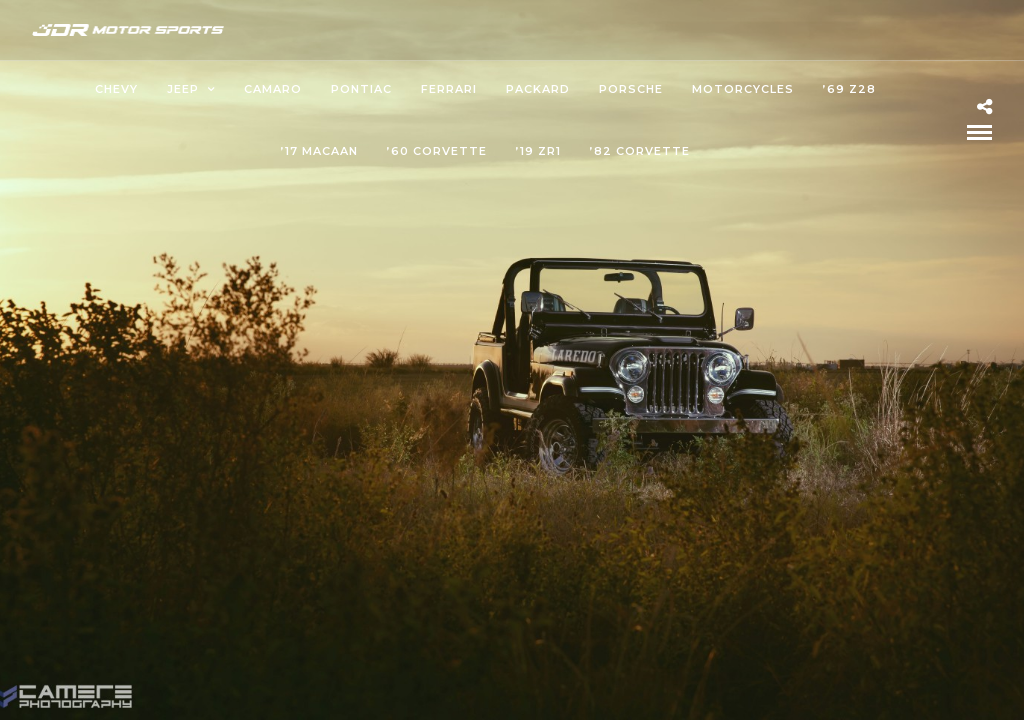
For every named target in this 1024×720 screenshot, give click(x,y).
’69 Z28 (849, 89)
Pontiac (361, 89)
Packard (538, 89)
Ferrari (449, 89)
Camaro (273, 89)
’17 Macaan (319, 151)
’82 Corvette (640, 151)
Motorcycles (743, 89)
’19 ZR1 (538, 151)
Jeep (183, 89)
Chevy (116, 89)
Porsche (631, 89)
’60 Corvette (437, 151)
